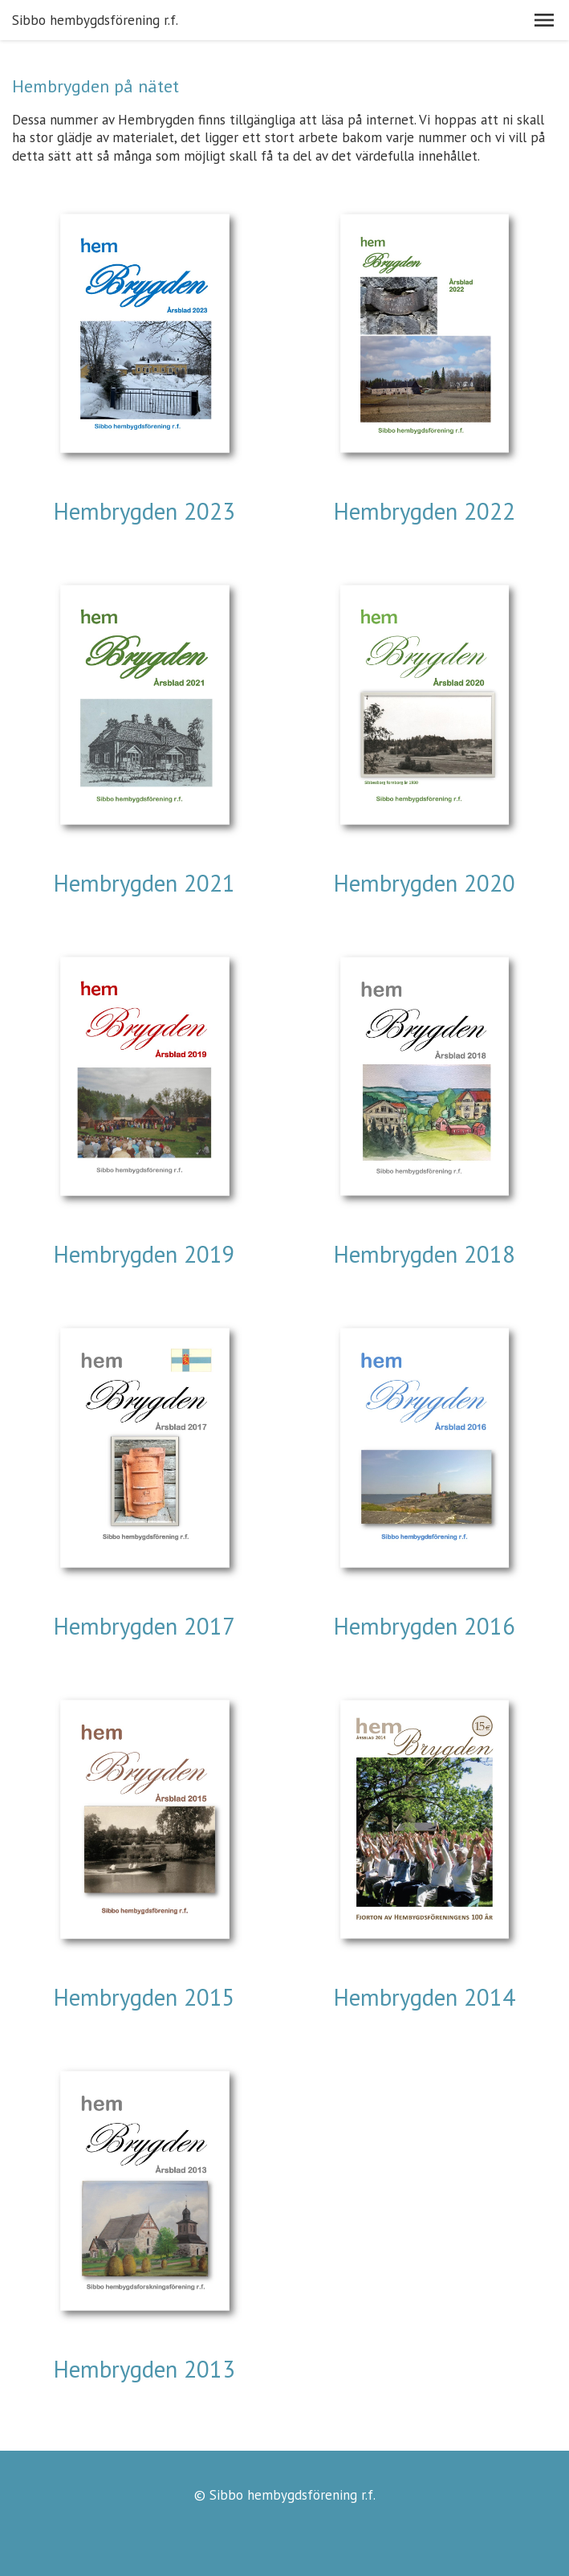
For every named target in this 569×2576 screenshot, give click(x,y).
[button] (544, 20)
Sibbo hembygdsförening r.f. (95, 20)
